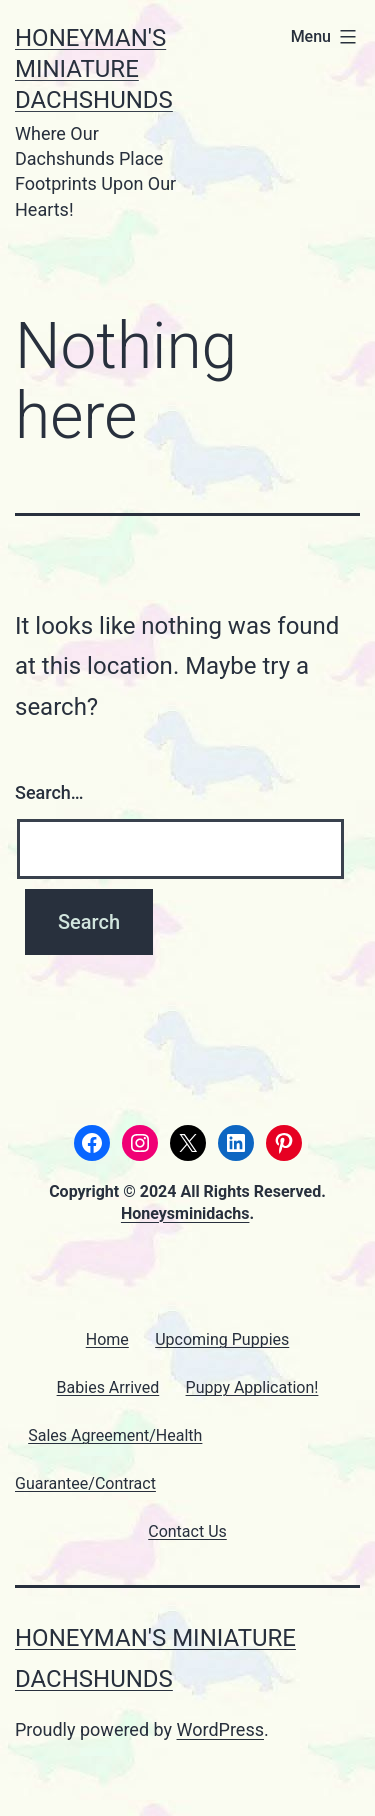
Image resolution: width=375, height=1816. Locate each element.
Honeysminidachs (185, 1213)
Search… (49, 792)
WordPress (220, 1729)
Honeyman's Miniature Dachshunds (94, 69)
